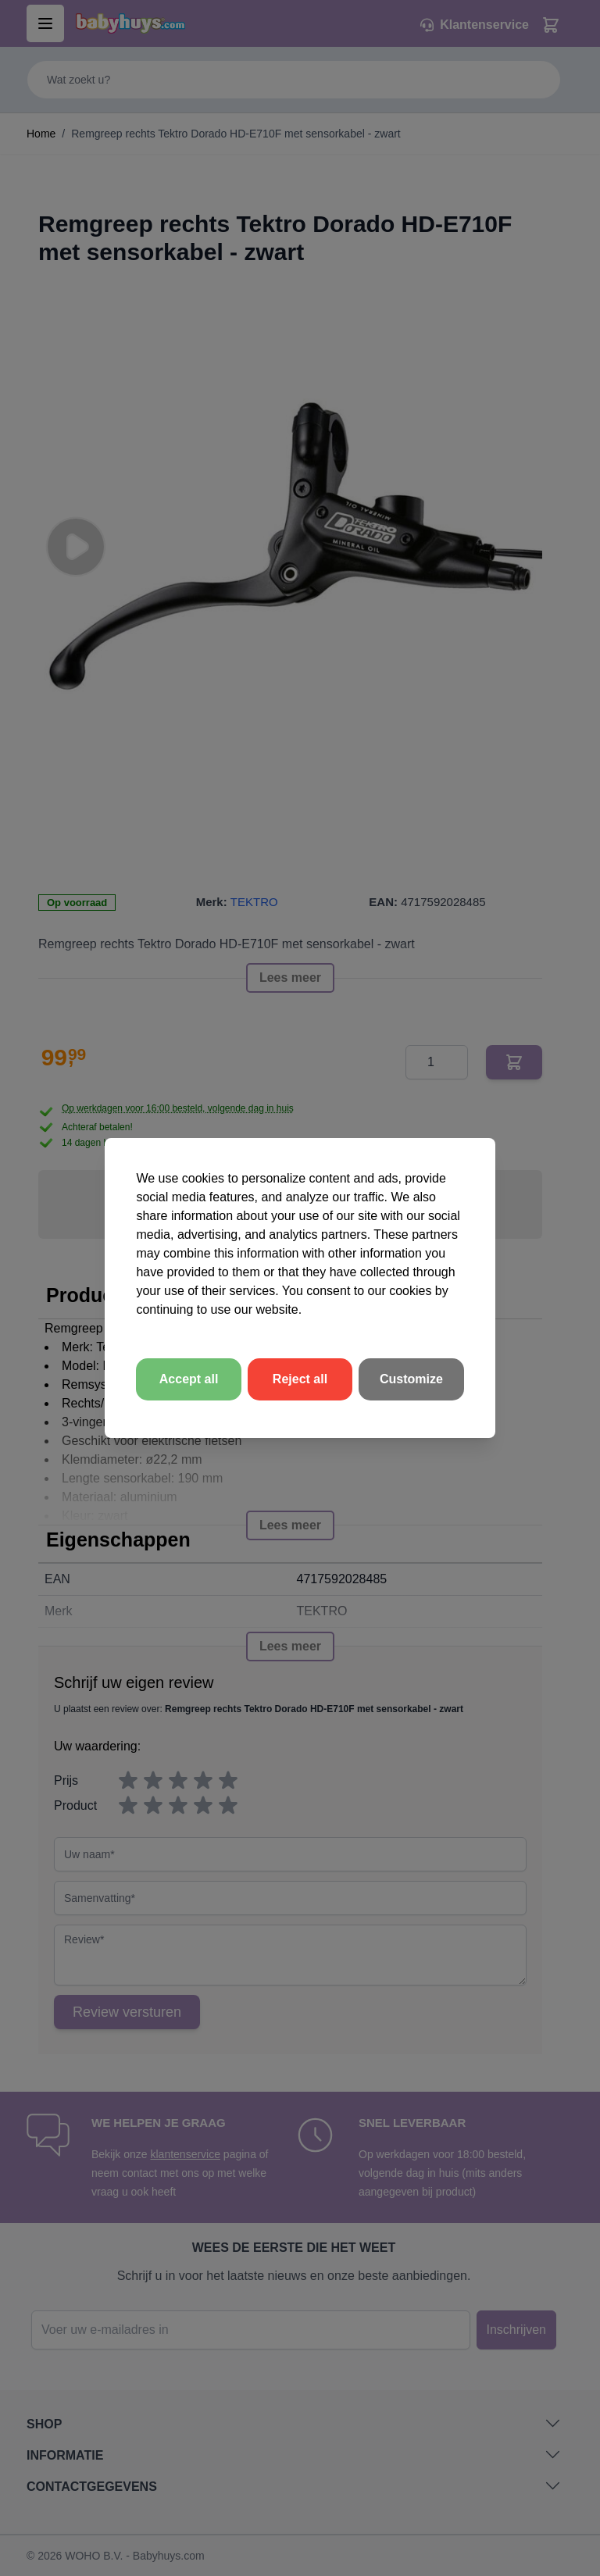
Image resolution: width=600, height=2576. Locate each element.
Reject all (300, 1379)
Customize (411, 1379)
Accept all (189, 1379)
